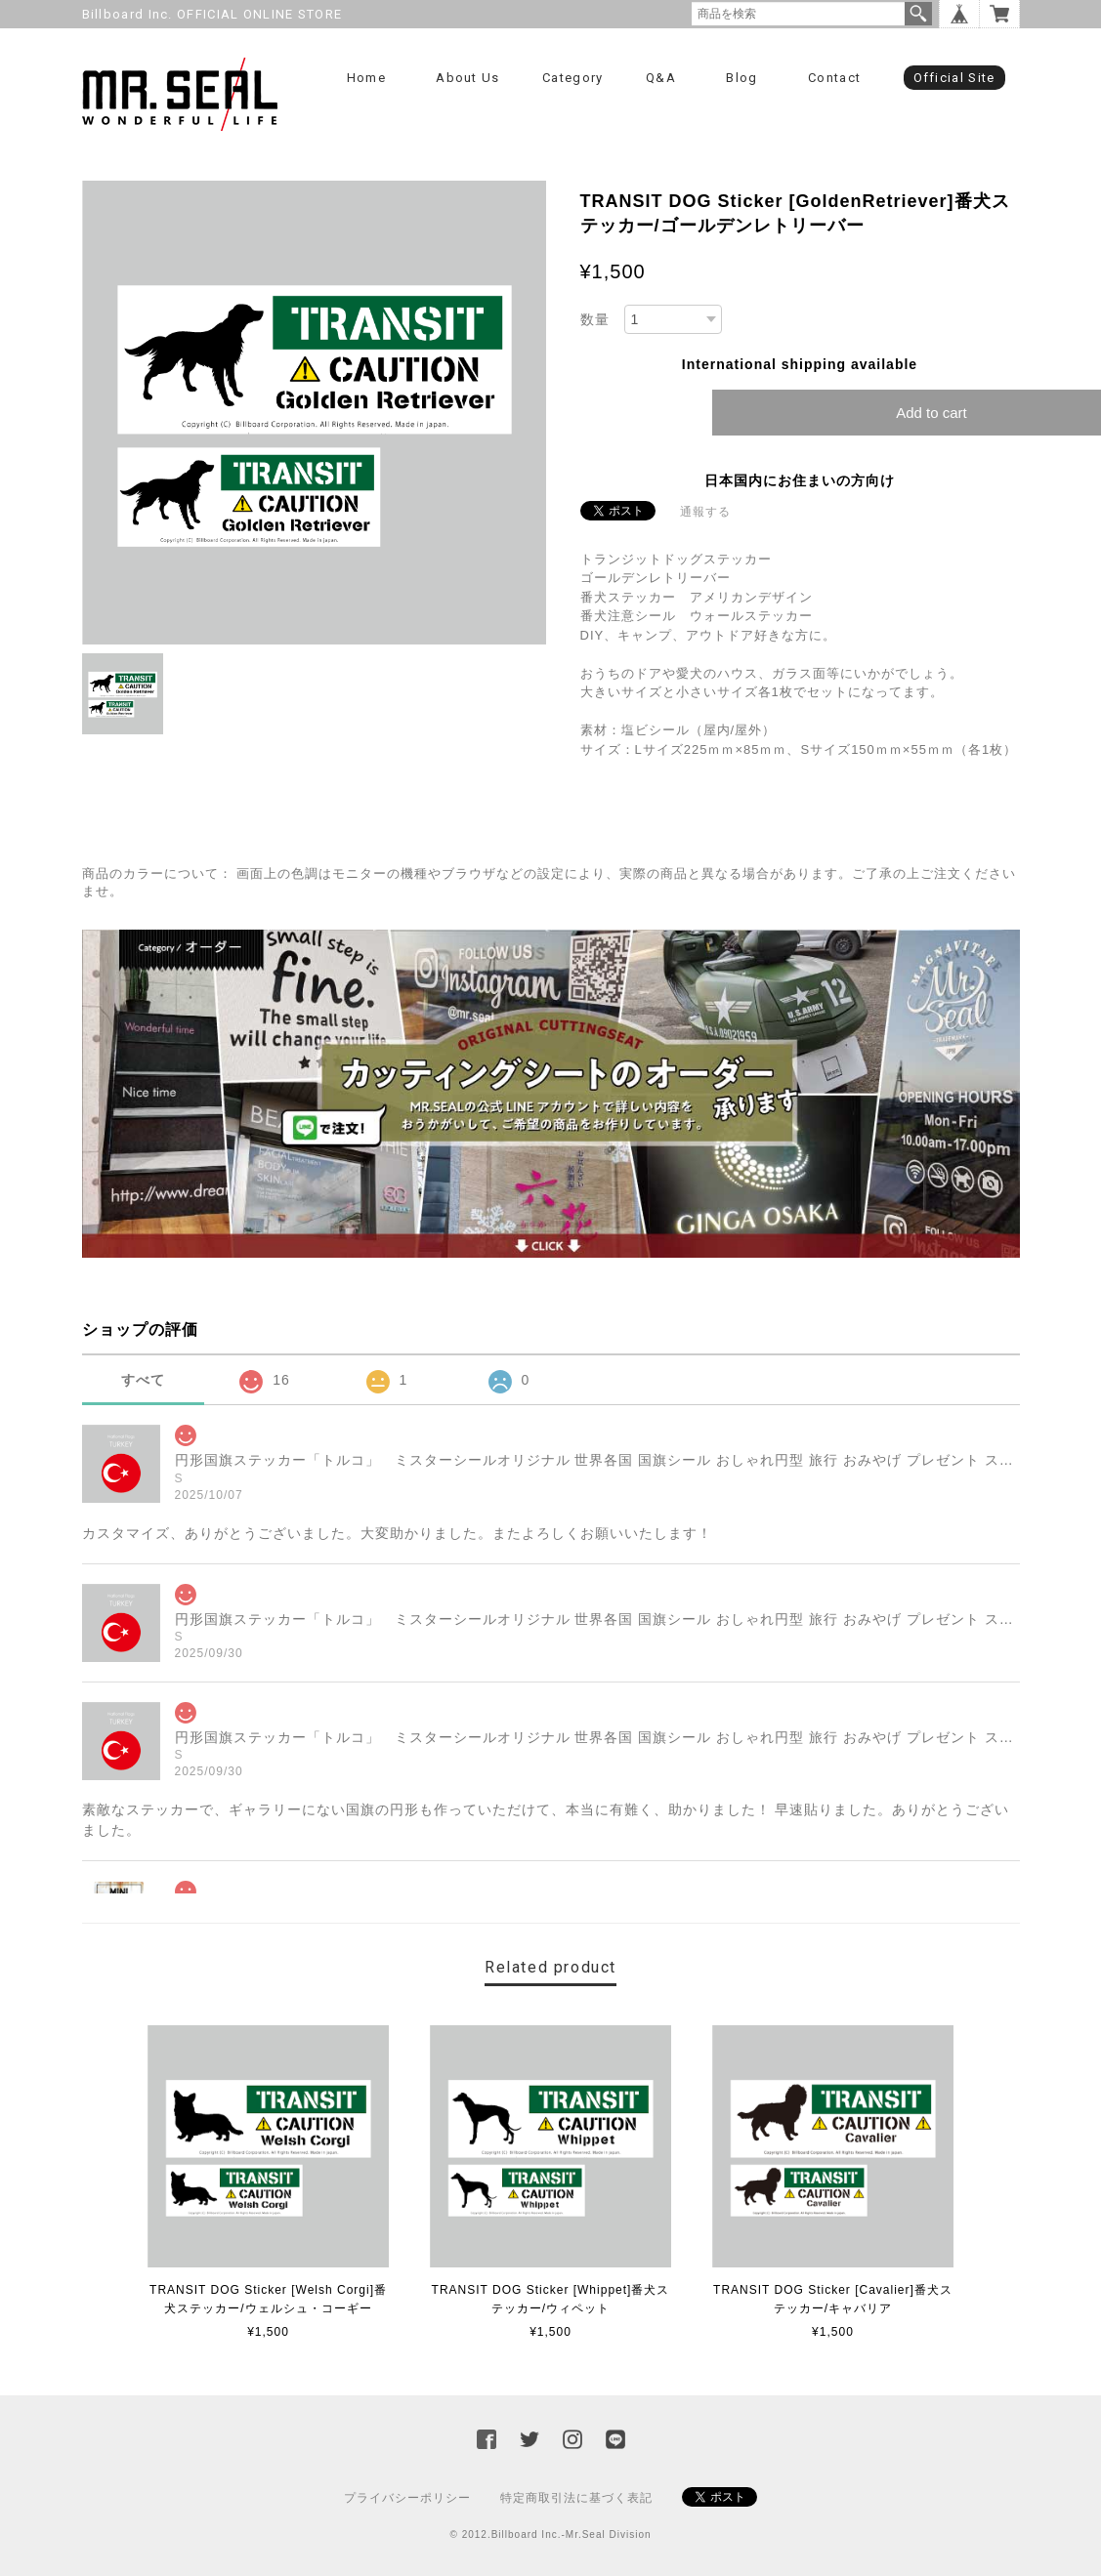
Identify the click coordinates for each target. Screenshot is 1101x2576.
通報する (705, 512)
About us (467, 77)
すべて (143, 1380)
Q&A (661, 77)
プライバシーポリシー (407, 2498)
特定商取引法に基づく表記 (576, 2498)
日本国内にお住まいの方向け (799, 480)
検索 (918, 13)
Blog (741, 77)
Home (366, 77)
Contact (834, 77)
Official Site (954, 77)
